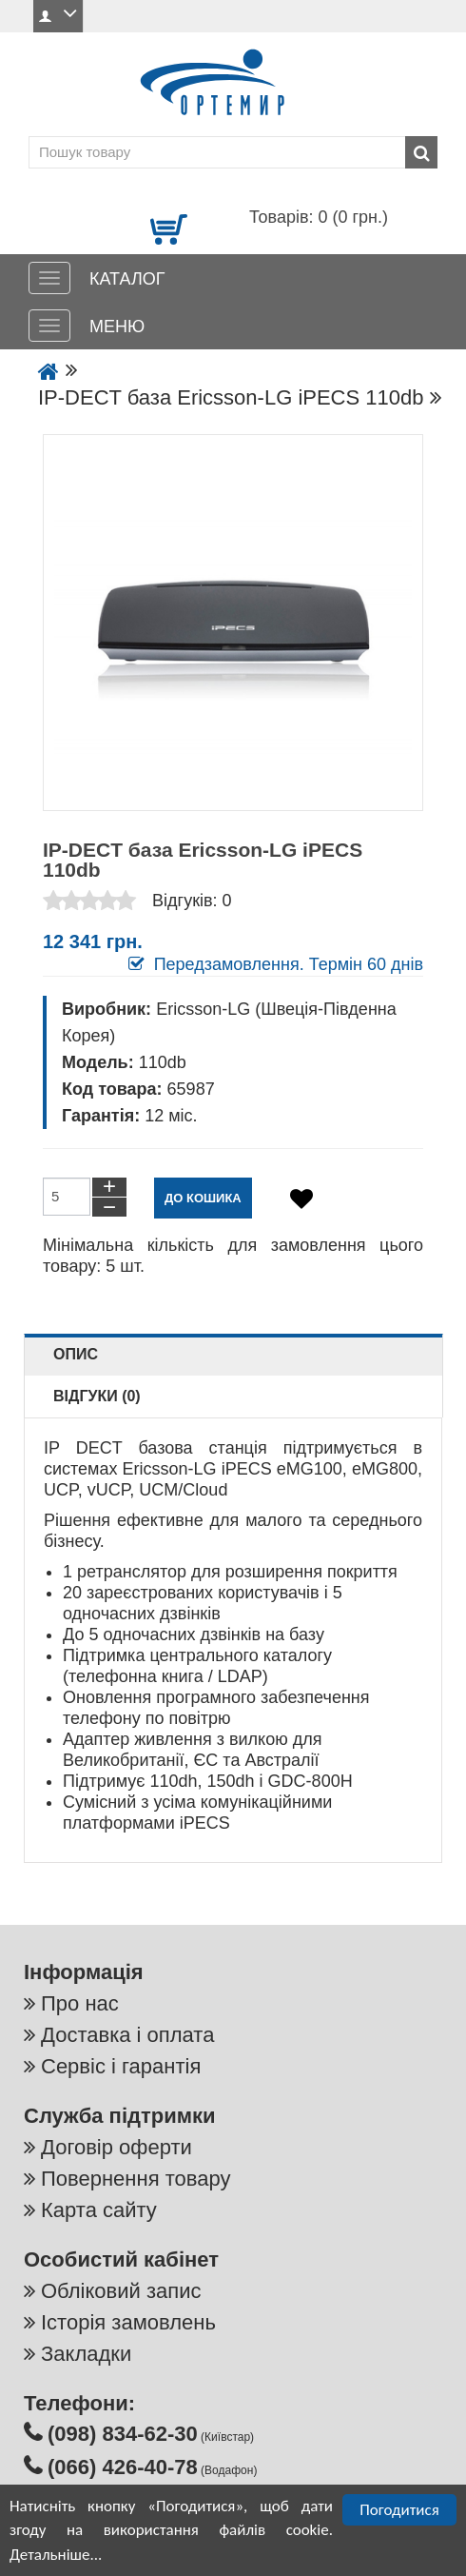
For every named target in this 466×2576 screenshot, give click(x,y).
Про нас (80, 2003)
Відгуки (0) (97, 1396)
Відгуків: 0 (192, 900)
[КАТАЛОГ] (49, 278)
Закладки (86, 2354)
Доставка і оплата (127, 2035)
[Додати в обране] (301, 1199)
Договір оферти (116, 2147)
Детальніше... (56, 2555)
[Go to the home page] (48, 373)
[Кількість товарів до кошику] (66, 1197)
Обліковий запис (121, 2291)
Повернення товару (135, 2178)
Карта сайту (99, 2210)
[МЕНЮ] (49, 325)
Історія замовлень (128, 2322)
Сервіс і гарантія (121, 2066)
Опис (75, 1354)
